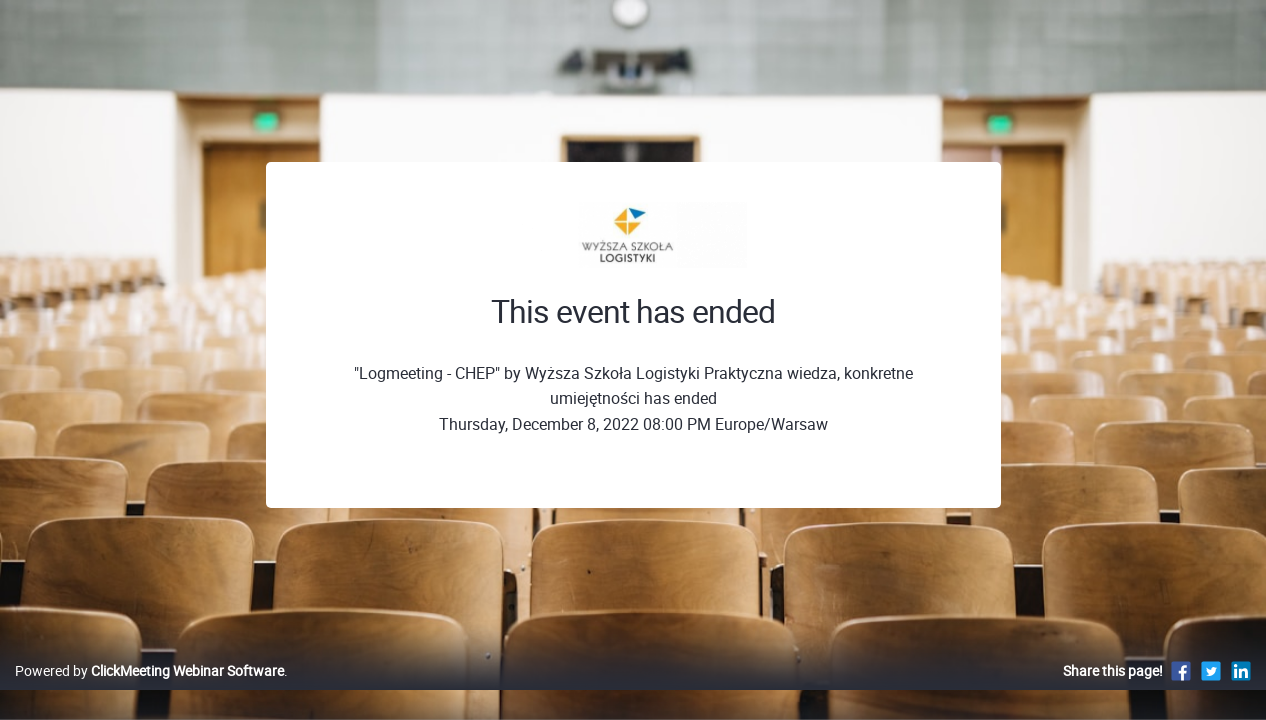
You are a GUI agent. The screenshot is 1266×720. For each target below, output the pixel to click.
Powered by (149, 691)
